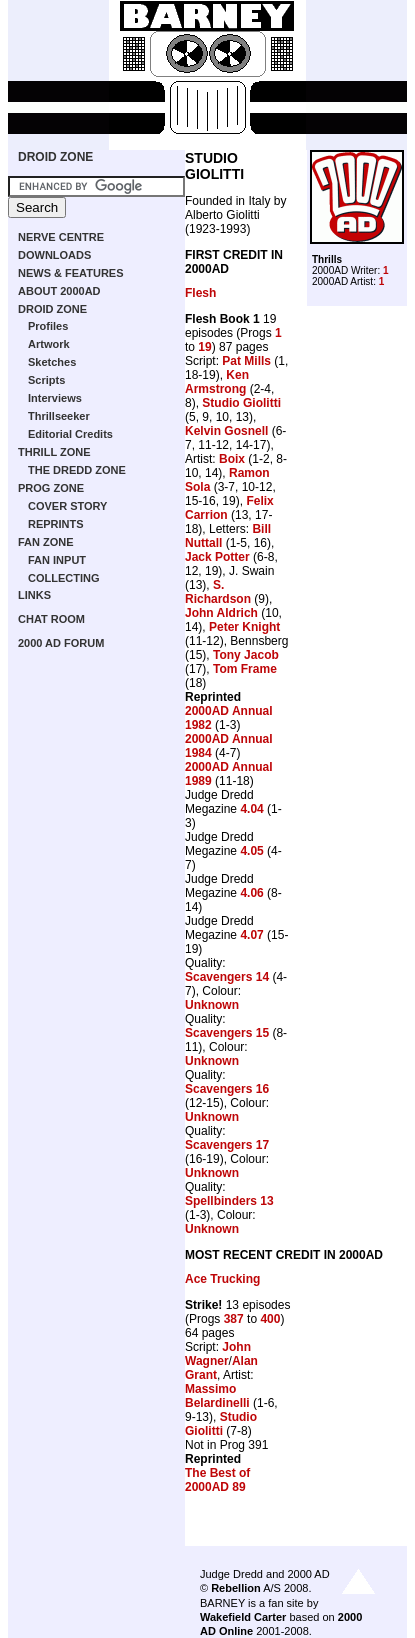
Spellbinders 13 (229, 1201)
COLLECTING (64, 578)
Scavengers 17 (227, 1145)
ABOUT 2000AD (59, 291)
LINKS (34, 595)
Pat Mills (246, 361)
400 (270, 1319)
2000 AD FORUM (61, 643)
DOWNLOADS (54, 255)
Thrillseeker (59, 416)
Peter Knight (244, 627)
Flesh (200, 293)
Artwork (49, 344)
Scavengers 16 (227, 1089)
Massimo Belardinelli (217, 1396)
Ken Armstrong (217, 382)
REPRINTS (56, 524)
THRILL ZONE (54, 452)
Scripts (46, 380)
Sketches (52, 362)
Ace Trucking (222, 1279)
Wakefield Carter (243, 1617)
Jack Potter (217, 557)
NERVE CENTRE (61, 237)
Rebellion (236, 1588)
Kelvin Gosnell (226, 431)
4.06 (251, 893)
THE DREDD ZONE (77, 470)
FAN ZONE (46, 542)
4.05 (251, 851)
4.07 (251, 935)
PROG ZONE (51, 488)
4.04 (251, 809)
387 (234, 1319)
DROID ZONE (55, 157)
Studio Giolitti (241, 403)
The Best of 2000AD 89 (217, 1480)
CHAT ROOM (51, 619)
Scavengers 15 (227, 1033)
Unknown (212, 1005)
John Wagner (218, 1354)
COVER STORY (67, 506)
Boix (232, 459)
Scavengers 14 (227, 977)
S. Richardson (218, 592)
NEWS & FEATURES (71, 273)
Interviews (55, 398)
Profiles (48, 326)
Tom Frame (245, 669)
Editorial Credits (70, 434)
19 (204, 347)
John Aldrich (221, 613)
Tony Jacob (246, 655)
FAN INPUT (57, 560)
